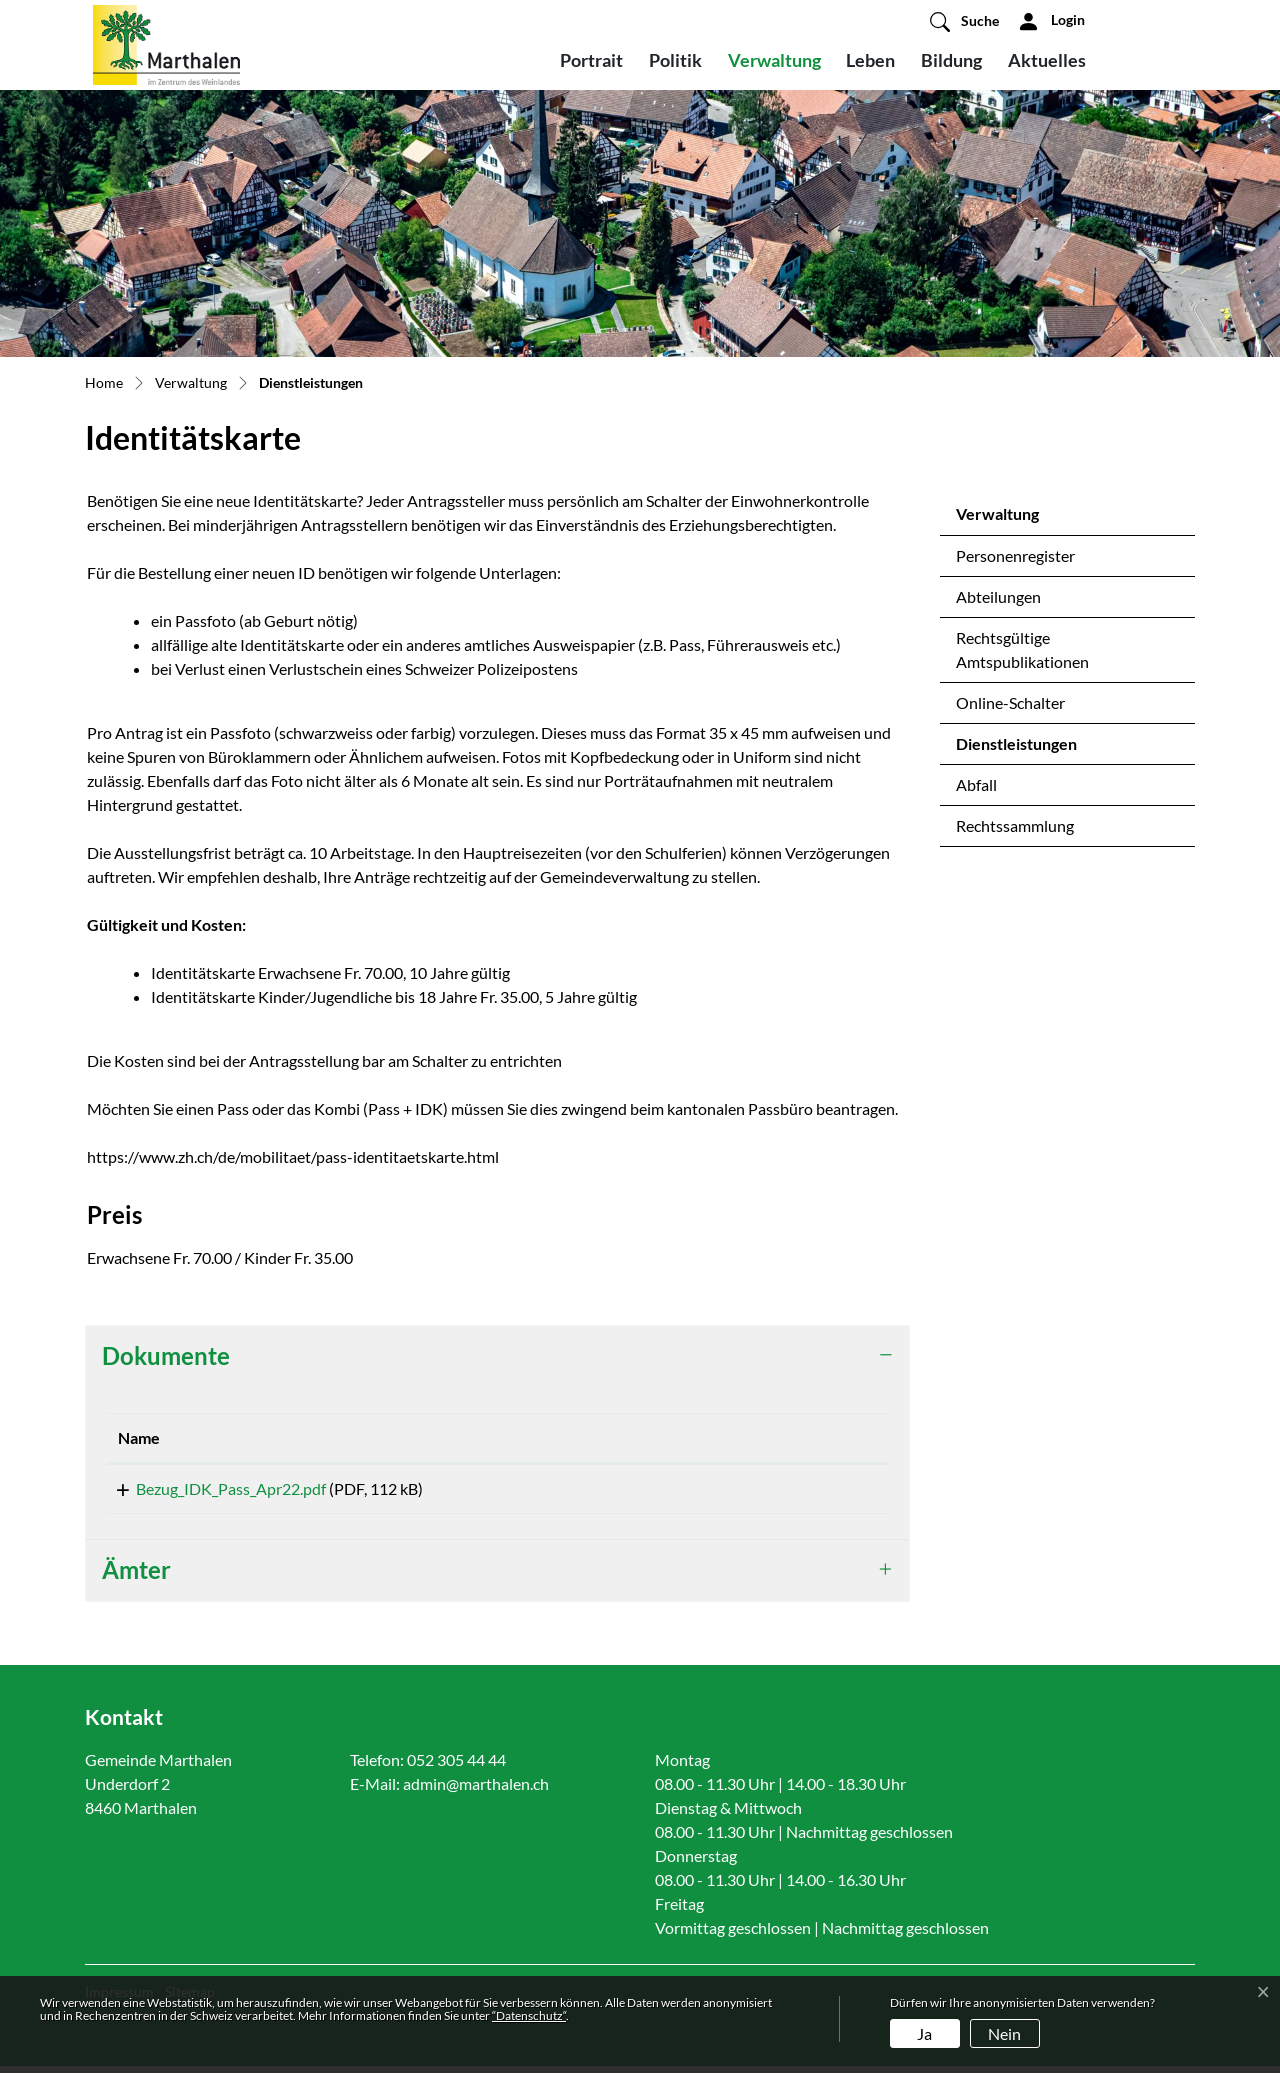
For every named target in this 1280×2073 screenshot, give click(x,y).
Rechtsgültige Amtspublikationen (1022, 649)
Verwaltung (774, 60)
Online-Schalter (1010, 702)
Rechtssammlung (1015, 825)
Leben (870, 60)
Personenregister (1015, 555)
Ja (924, 2033)
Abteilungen (998, 596)
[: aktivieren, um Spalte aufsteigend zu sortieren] (788, 1438)
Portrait (591, 60)
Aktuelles (1047, 60)
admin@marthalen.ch (476, 1790)
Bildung (951, 60)
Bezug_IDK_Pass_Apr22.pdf (213, 1488)
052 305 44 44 (456, 1766)
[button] (964, 21)
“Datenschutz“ (529, 2015)
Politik (675, 60)
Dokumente (166, 1355)
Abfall (976, 784)
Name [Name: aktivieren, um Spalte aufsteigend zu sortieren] (139, 1437)
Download (788, 1492)
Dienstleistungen (1016, 749)
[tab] (497, 1356)
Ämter (136, 1576)
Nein (1004, 2033)
